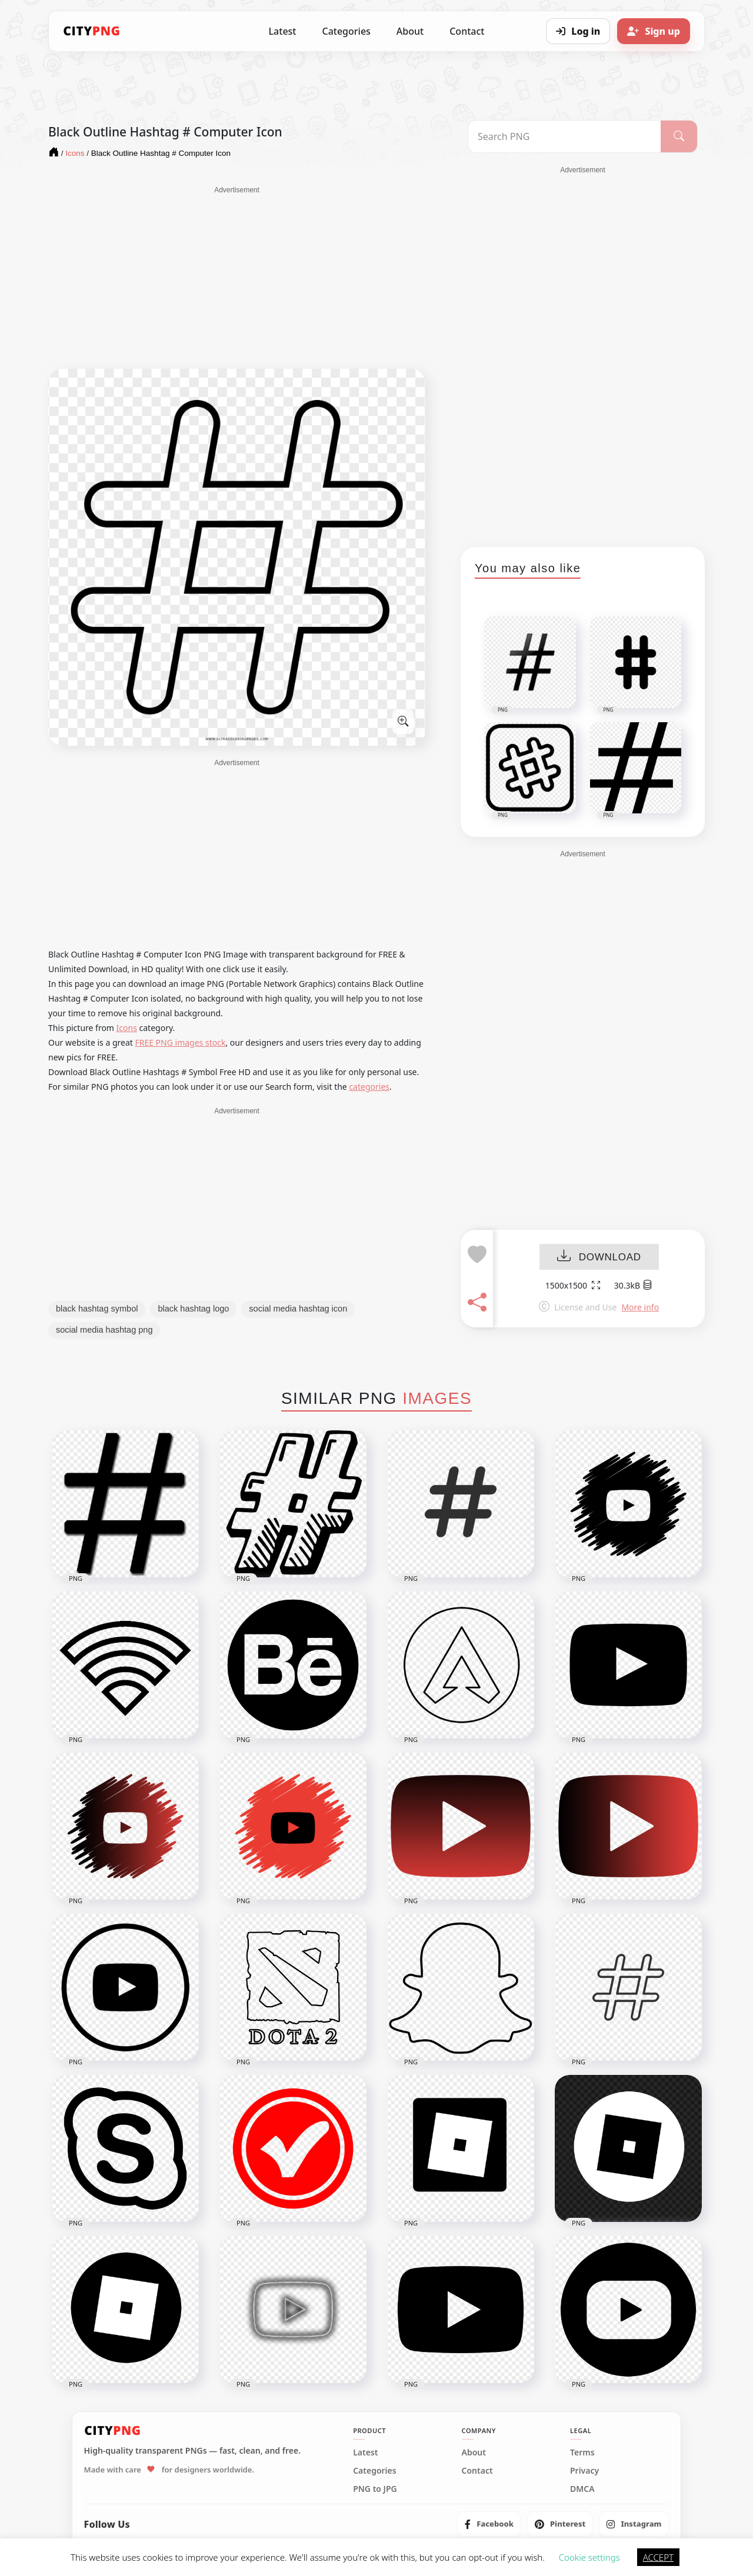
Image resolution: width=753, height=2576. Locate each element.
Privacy (584, 2470)
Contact (466, 31)
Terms (582, 2452)
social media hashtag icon (298, 1308)
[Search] (679, 136)
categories (369, 1086)
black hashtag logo (193, 1308)
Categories (346, 31)
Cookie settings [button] (589, 2557)
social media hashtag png (104, 1329)
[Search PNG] (564, 136)
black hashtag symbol (97, 1308)
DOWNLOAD (599, 1257)
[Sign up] (653, 31)
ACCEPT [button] (658, 2557)
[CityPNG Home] (92, 31)
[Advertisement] (236, 277)
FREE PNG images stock (180, 1042)
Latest (282, 31)
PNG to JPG (375, 2489)
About (410, 31)
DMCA (582, 2489)
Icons (126, 1027)
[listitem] (489, 2524)
